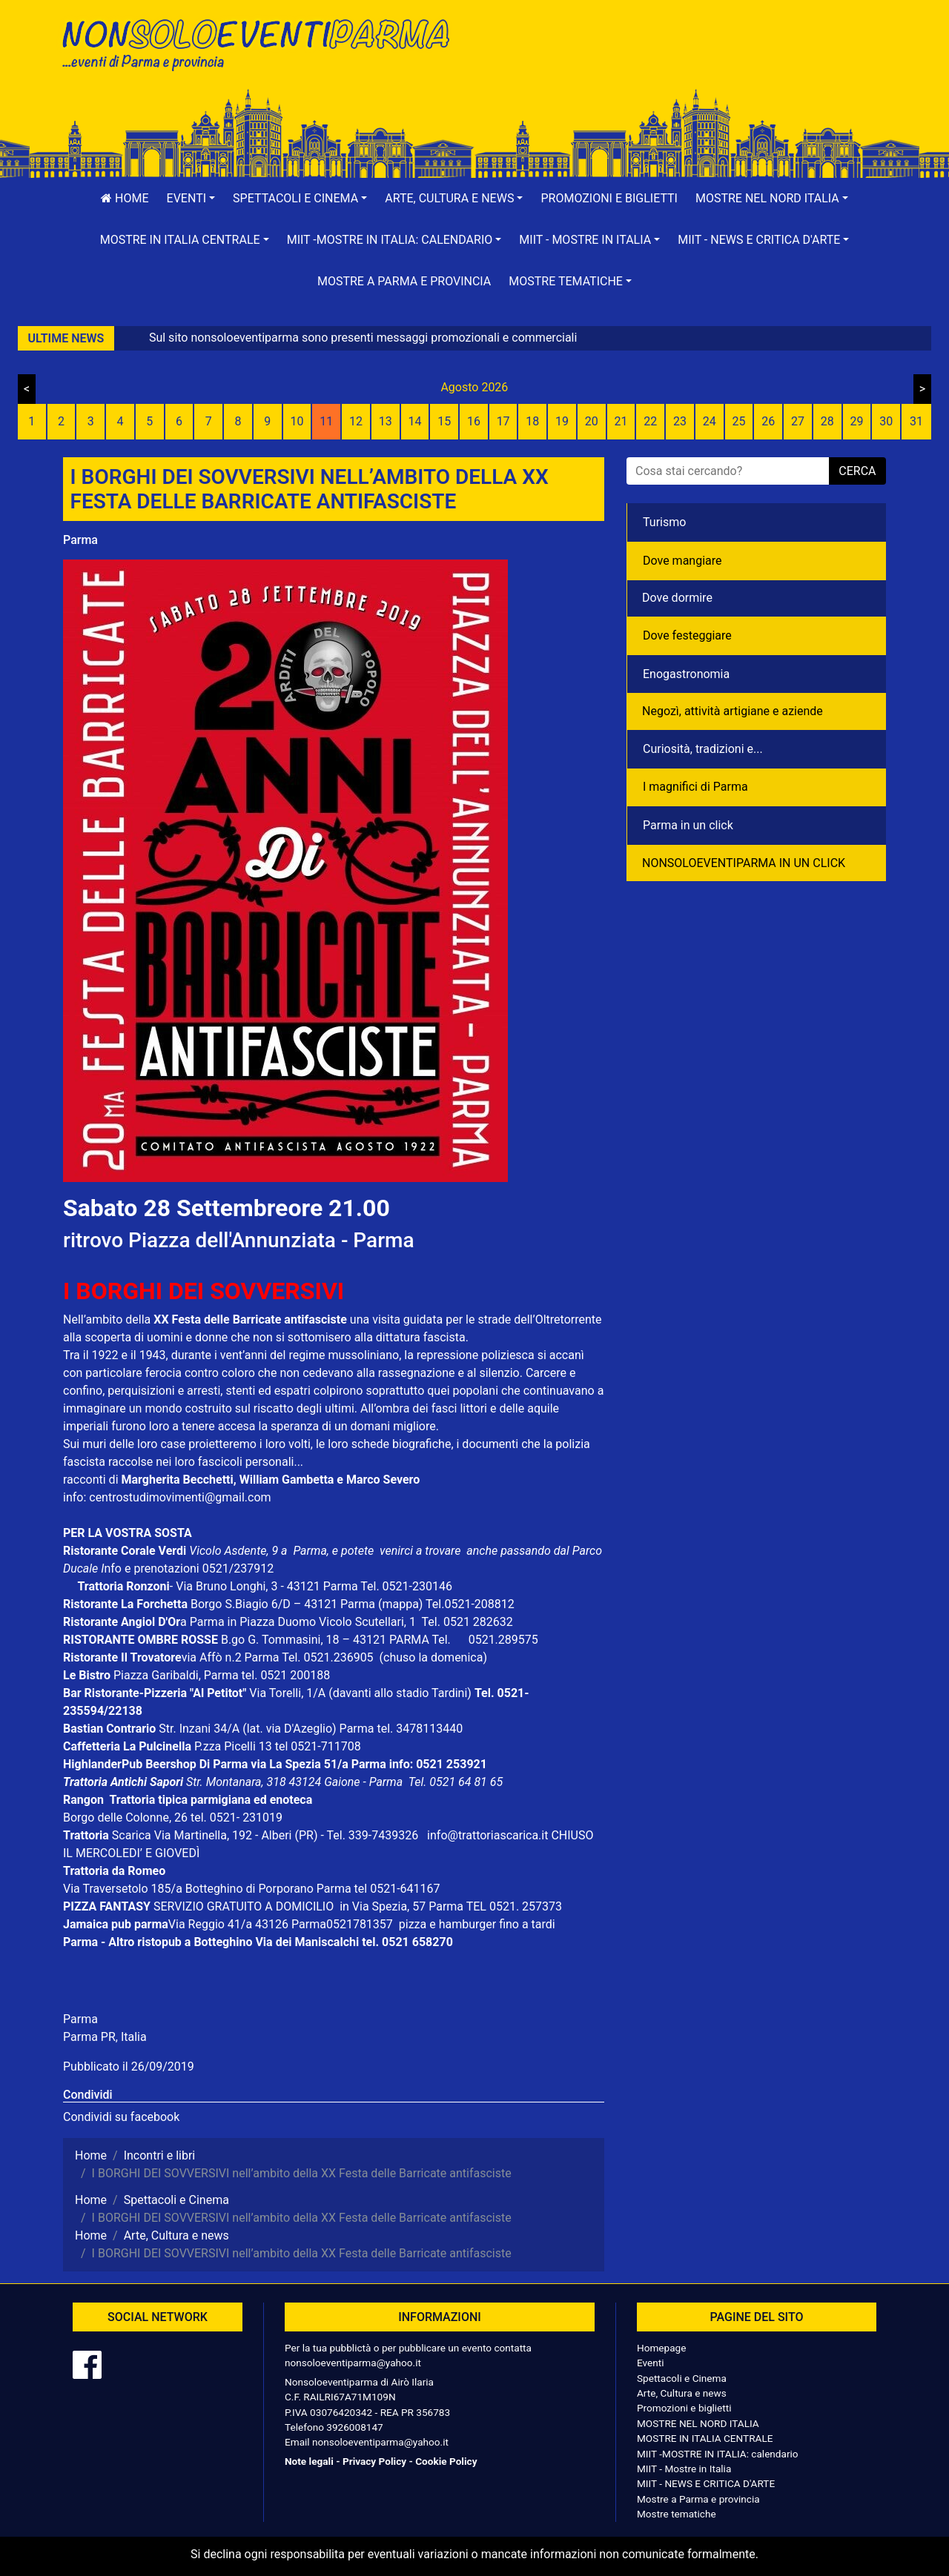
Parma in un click (688, 825)
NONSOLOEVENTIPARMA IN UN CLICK (743, 863)
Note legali (309, 2461)
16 (473, 421)
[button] (191, 198)
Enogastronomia (686, 674)
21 (621, 421)
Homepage (661, 2348)
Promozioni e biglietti (609, 198)
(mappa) (402, 1604)
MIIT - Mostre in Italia (684, 2468)
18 (532, 421)
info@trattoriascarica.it (487, 1835)
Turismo (664, 522)
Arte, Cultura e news (682, 2393)
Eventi (650, 2362)
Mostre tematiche (676, 2514)
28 (827, 421)
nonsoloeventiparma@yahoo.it (353, 2362)
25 (739, 421)
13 (385, 421)
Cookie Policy (446, 2461)
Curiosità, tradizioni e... (703, 749)
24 (709, 421)
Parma (80, 540)
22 (650, 421)
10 (296, 421)
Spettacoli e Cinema (682, 2378)
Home (124, 198)
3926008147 (354, 2427)
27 (797, 421)
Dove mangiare (682, 561)
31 (916, 421)
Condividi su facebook (121, 2117)
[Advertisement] (686, 60)
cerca (857, 471)
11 (326, 421)
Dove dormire (677, 598)
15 (444, 421)
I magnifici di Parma (695, 787)
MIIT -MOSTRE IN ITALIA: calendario (717, 2454)
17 (503, 421)
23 (680, 421)
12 (356, 421)
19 (562, 421)
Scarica (133, 1835)
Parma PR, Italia (105, 2037)
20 (591, 421)
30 (886, 421)
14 (414, 421)
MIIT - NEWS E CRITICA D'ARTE (706, 2483)
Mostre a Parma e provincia (404, 281)
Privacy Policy (374, 2461)
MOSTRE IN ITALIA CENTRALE (705, 2438)
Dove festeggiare (687, 635)
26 (768, 421)
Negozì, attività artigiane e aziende (732, 711)
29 (856, 421)
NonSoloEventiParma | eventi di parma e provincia (263, 42)
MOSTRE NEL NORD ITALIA (698, 2423)
